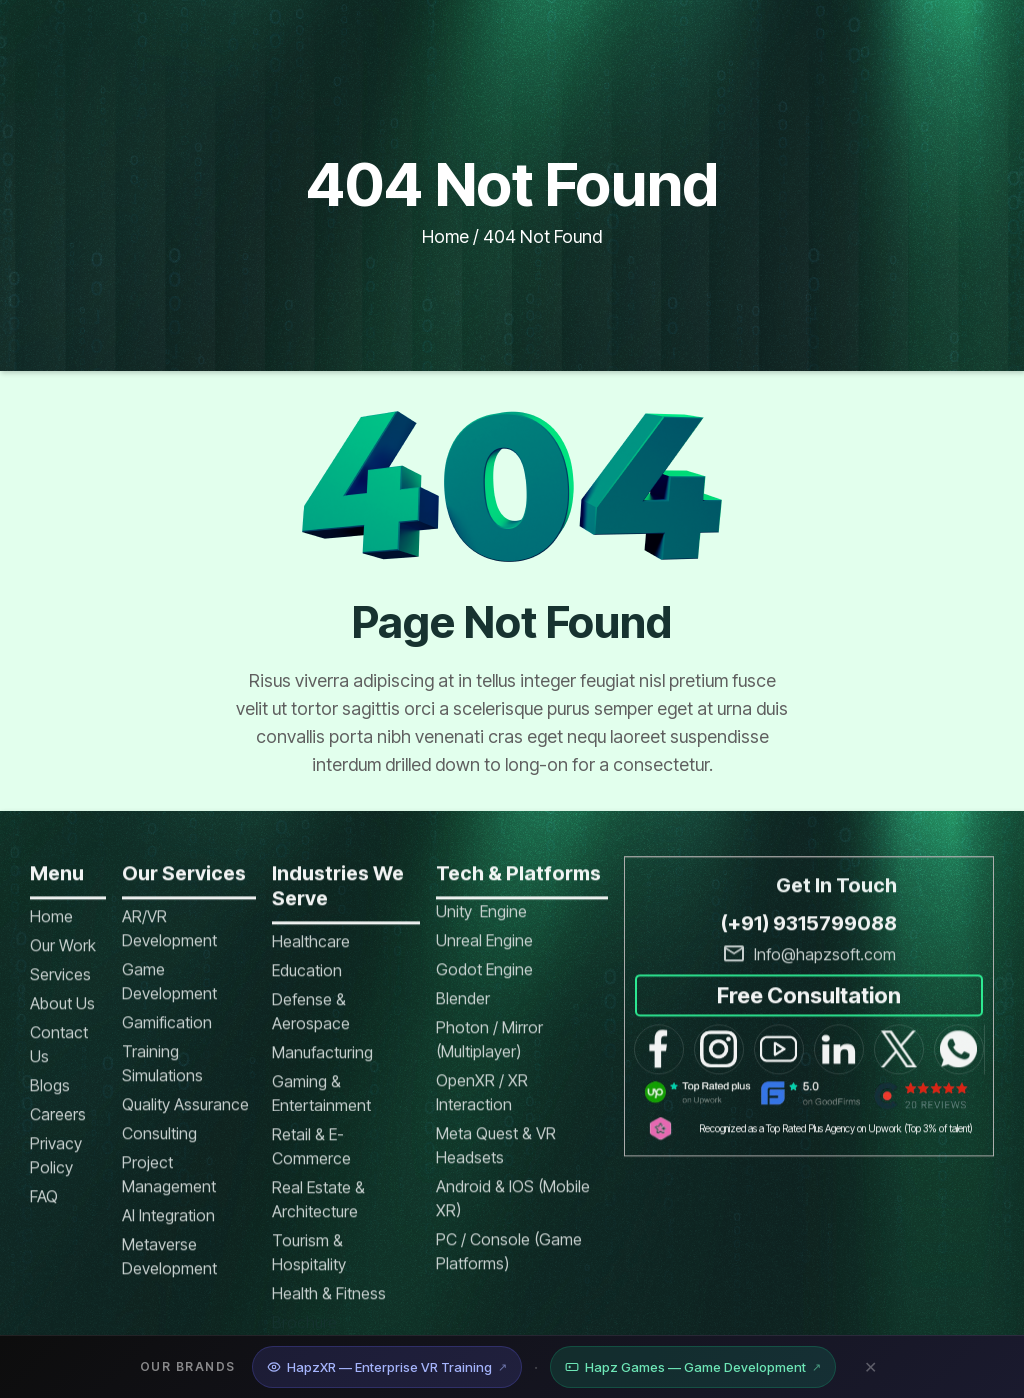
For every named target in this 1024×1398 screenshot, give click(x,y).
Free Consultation (809, 1007)
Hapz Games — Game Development (693, 1367)
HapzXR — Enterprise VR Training (387, 1367)
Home (445, 236)
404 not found (542, 236)
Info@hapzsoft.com (825, 967)
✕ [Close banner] (870, 1367)
